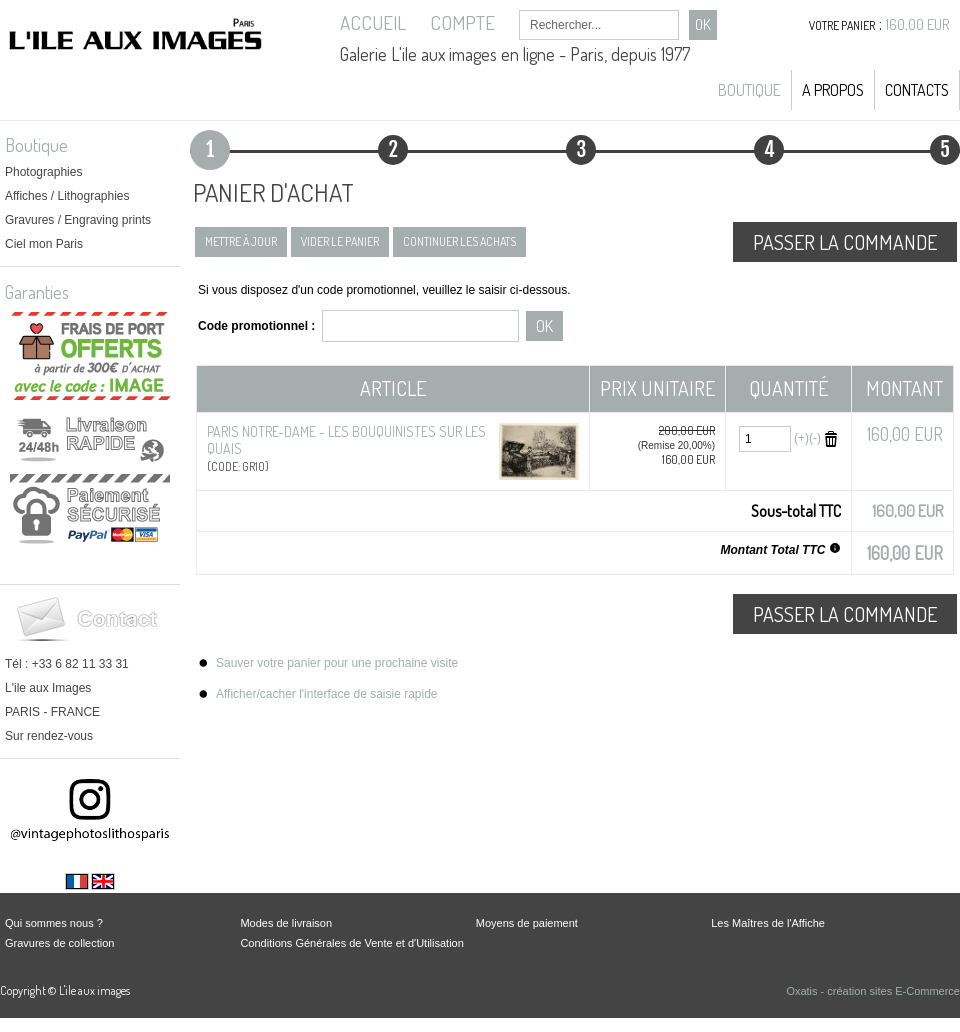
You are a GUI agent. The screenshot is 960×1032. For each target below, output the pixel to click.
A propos (833, 90)
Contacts (917, 90)
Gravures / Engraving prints (78, 220)
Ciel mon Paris (44, 244)
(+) (801, 438)
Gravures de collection (59, 943)
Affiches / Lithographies (67, 196)
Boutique (749, 90)
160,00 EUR (918, 24)
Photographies (43, 172)
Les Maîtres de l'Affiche (768, 923)
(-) (815, 438)
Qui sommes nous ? (54, 923)
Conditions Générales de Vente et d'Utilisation (351, 943)
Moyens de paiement (527, 923)
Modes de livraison (286, 923)
